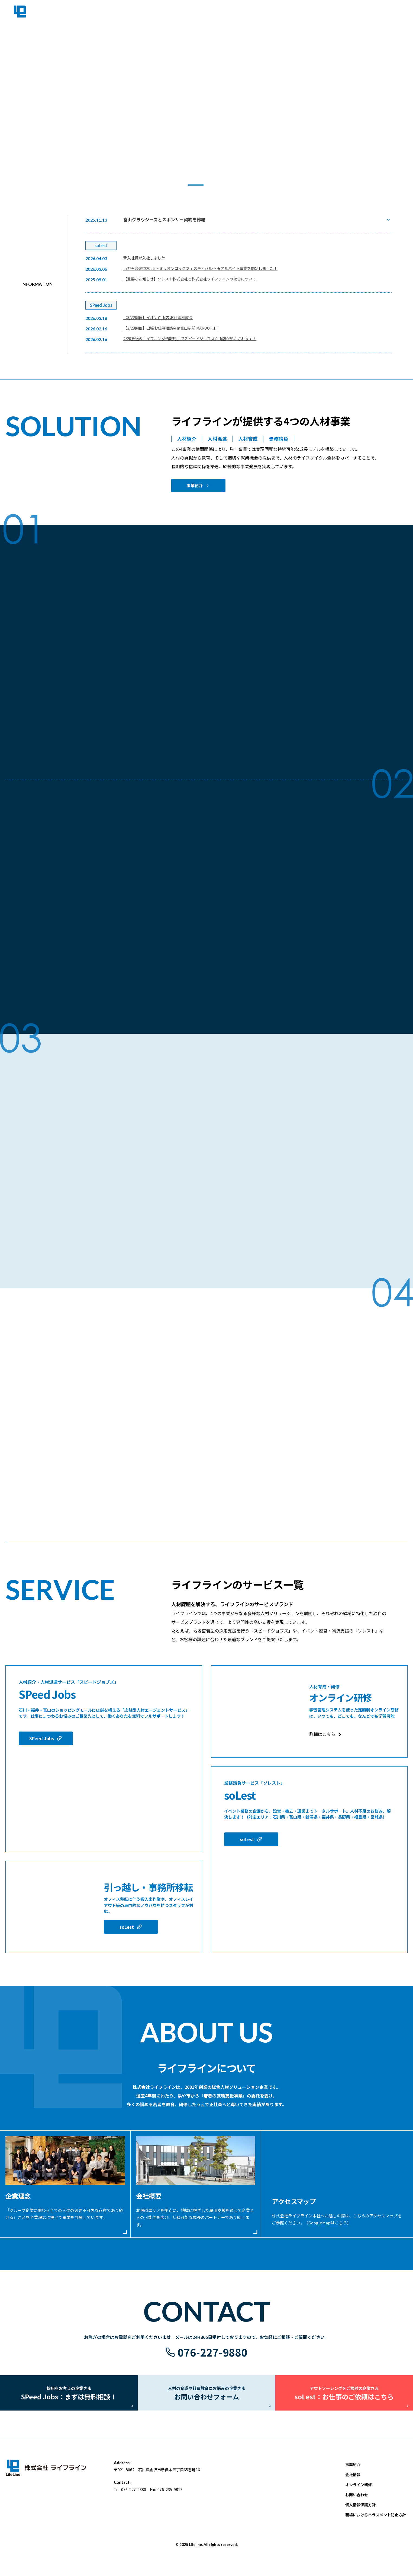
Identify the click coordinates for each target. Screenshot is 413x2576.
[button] (174, 185)
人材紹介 (186, 439)
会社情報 (354, 13)
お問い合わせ (356, 2501)
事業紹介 (194, 485)
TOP (302, 13)
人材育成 (248, 439)
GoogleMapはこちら (327, 2223)
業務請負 (278, 439)
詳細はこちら (322, 1734)
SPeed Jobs (41, 1738)
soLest (127, 1927)
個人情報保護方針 (360, 2511)
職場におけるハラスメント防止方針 (375, 2521)
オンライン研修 (358, 2491)
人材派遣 (217, 439)
